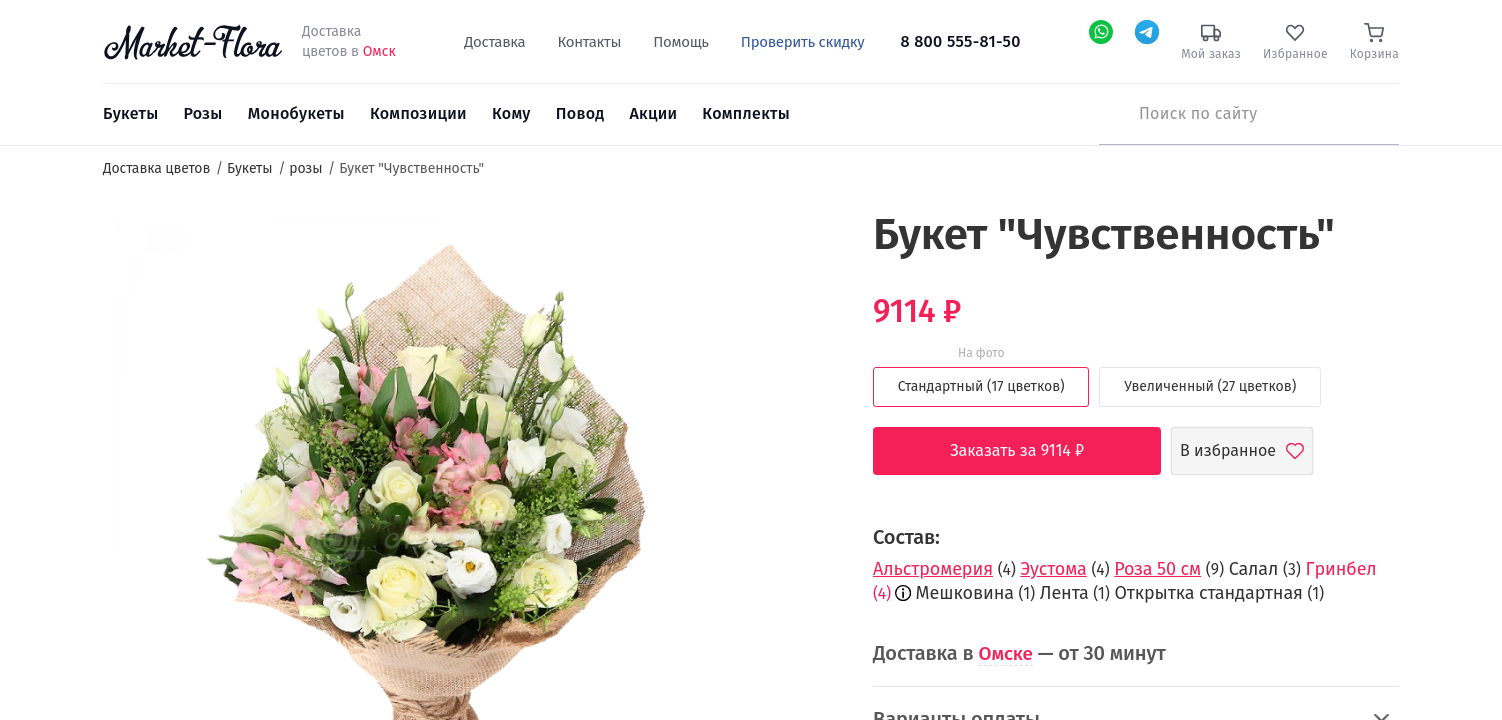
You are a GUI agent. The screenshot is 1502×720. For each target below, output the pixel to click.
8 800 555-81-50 (961, 41)
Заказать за (1032, 451)
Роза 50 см (1157, 569)
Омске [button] (1008, 653)
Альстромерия (933, 569)
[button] (801, 245)
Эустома (1053, 569)
